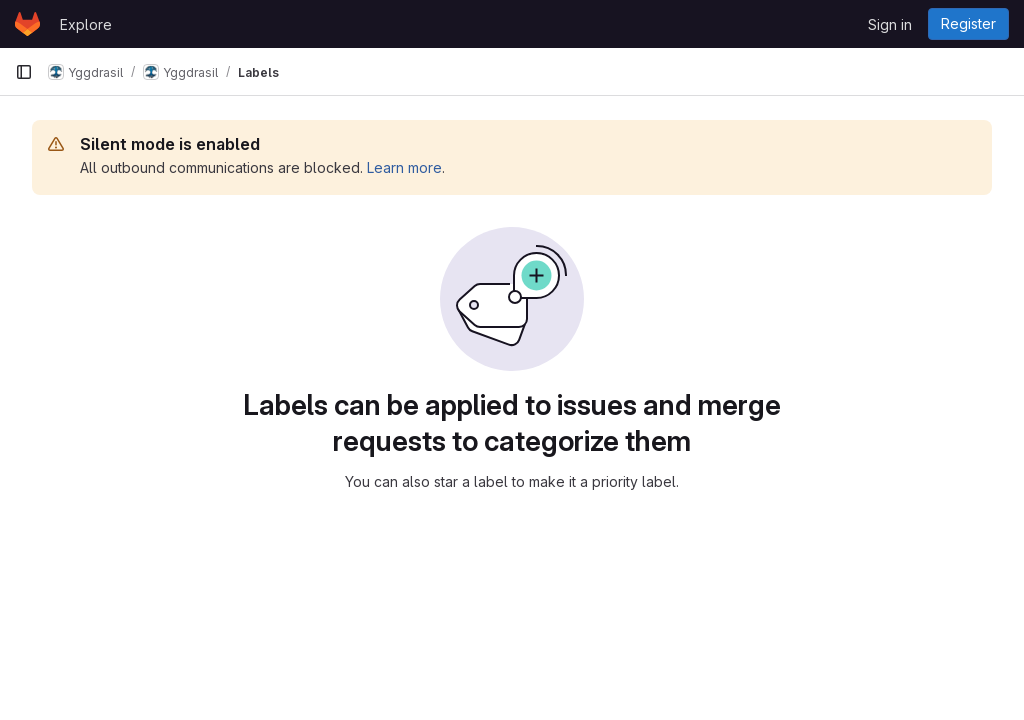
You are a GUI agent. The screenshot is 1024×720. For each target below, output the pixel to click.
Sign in (890, 24)
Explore (86, 24)
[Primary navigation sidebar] (24, 72)
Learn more (404, 167)
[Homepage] (27, 24)
